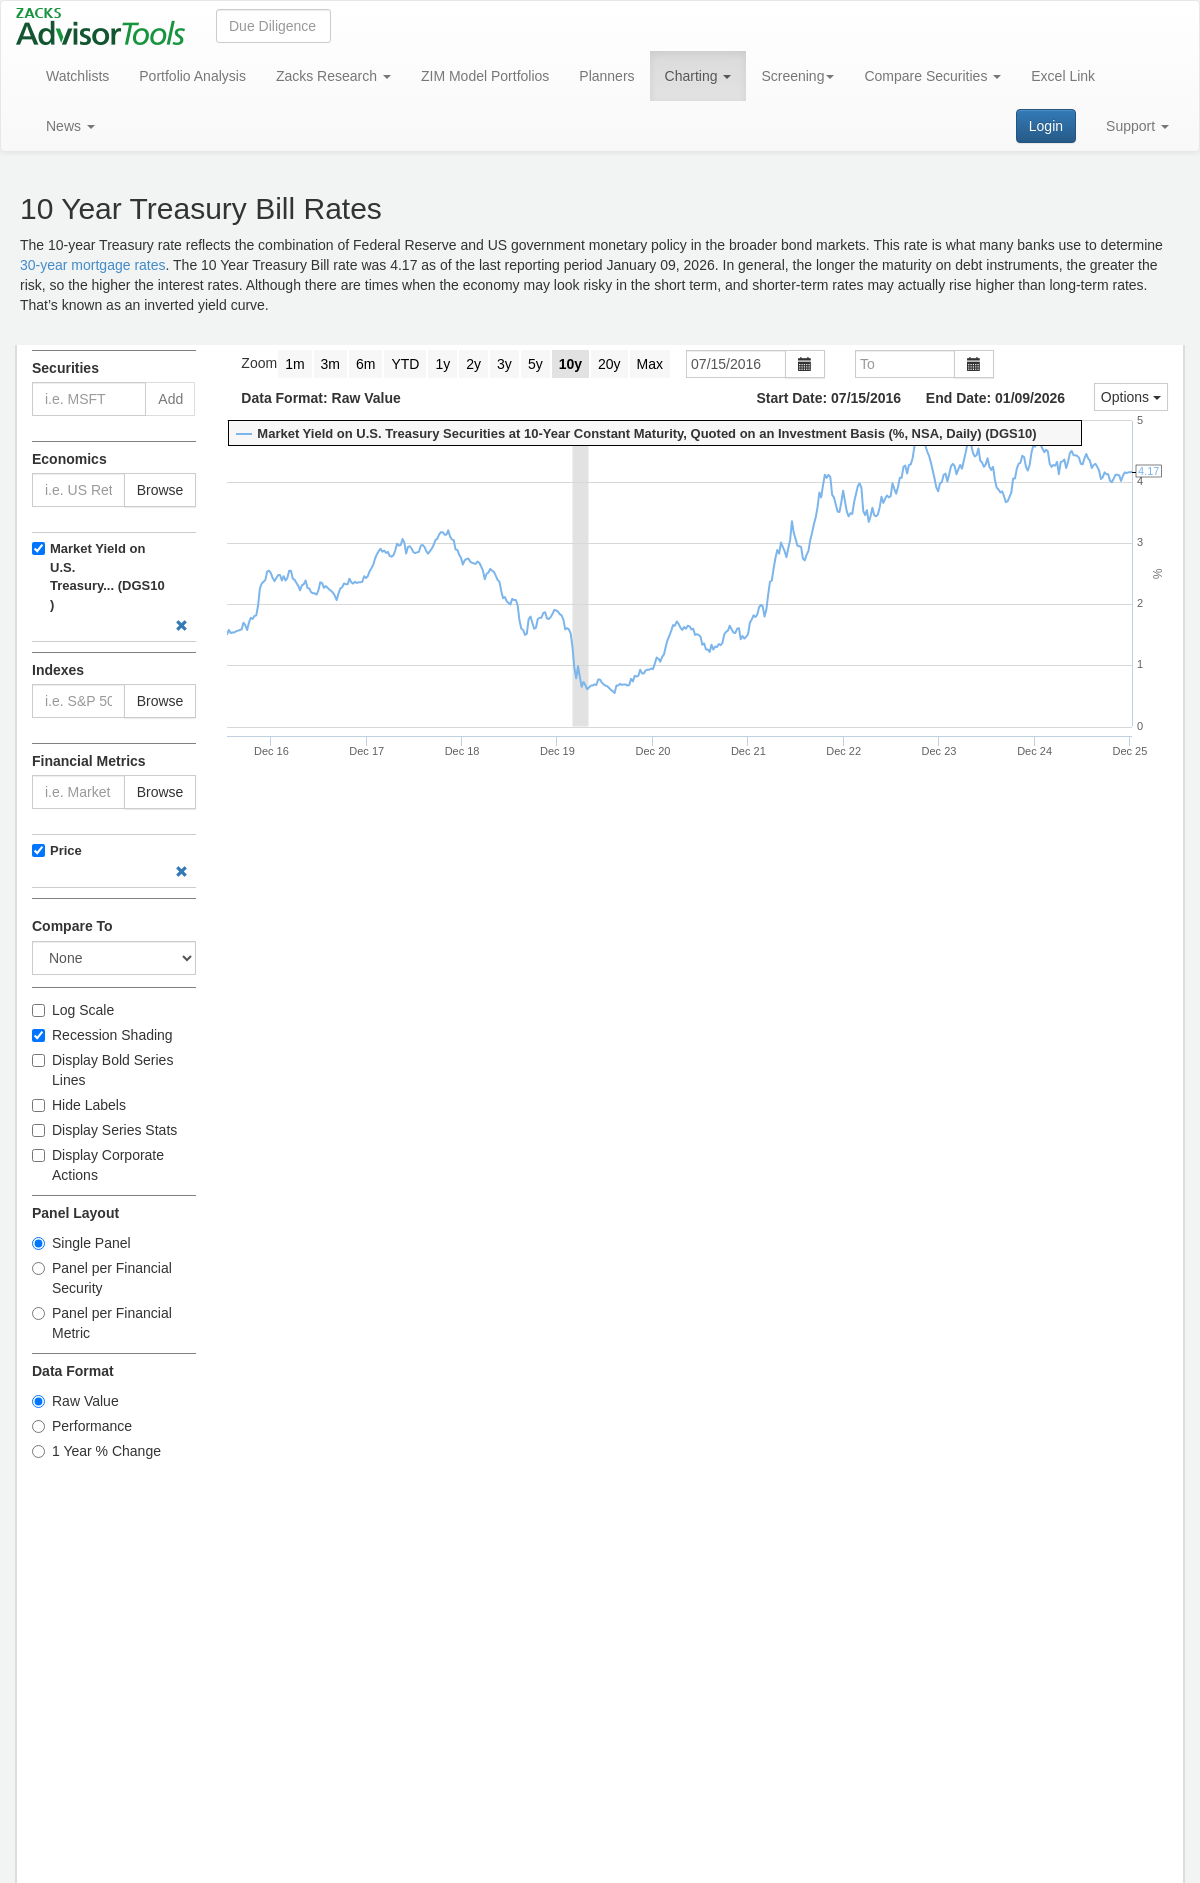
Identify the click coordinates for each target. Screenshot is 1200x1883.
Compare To (72, 926)
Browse (160, 490)
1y (442, 364)
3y (504, 364)
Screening (797, 76)
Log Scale (73, 1010)
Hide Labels (79, 1105)
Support (1137, 126)
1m (294, 364)
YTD (405, 364)
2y (473, 364)
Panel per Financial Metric (102, 1323)
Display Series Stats (104, 1130)
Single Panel (81, 1243)
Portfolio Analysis (192, 76)
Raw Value (75, 1401)
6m (365, 364)
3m (330, 364)
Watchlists (77, 76)
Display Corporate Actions (98, 1165)
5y (535, 364)
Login (1046, 126)
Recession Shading (102, 1035)
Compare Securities (932, 76)
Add (170, 399)
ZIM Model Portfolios (485, 76)
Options (1131, 397)
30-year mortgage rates (93, 265)
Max (650, 364)
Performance (82, 1426)
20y (609, 364)
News (70, 126)
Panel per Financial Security (102, 1278)
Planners (606, 76)
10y (570, 364)
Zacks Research (333, 76)
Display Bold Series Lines (102, 1070)
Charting (698, 76)
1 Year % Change (96, 1451)
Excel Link (1063, 76)
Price (66, 850)
